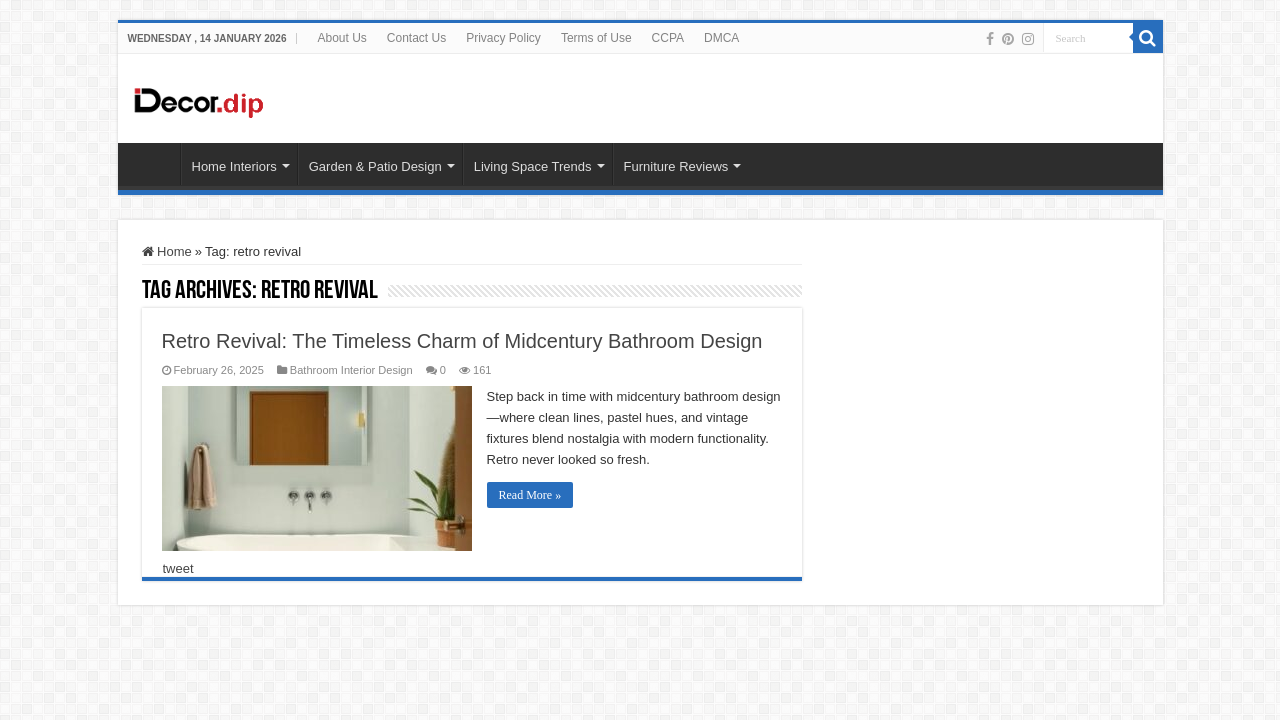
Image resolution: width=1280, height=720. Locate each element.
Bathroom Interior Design (351, 370)
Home (167, 251)
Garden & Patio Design (375, 166)
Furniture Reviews (676, 166)
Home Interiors (234, 166)
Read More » (530, 495)
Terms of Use (596, 38)
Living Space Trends (533, 166)
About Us (341, 38)
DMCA (721, 38)
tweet (178, 568)
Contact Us (416, 38)
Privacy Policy (503, 38)
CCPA (668, 38)
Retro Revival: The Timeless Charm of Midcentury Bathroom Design (462, 341)
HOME (154, 164)
